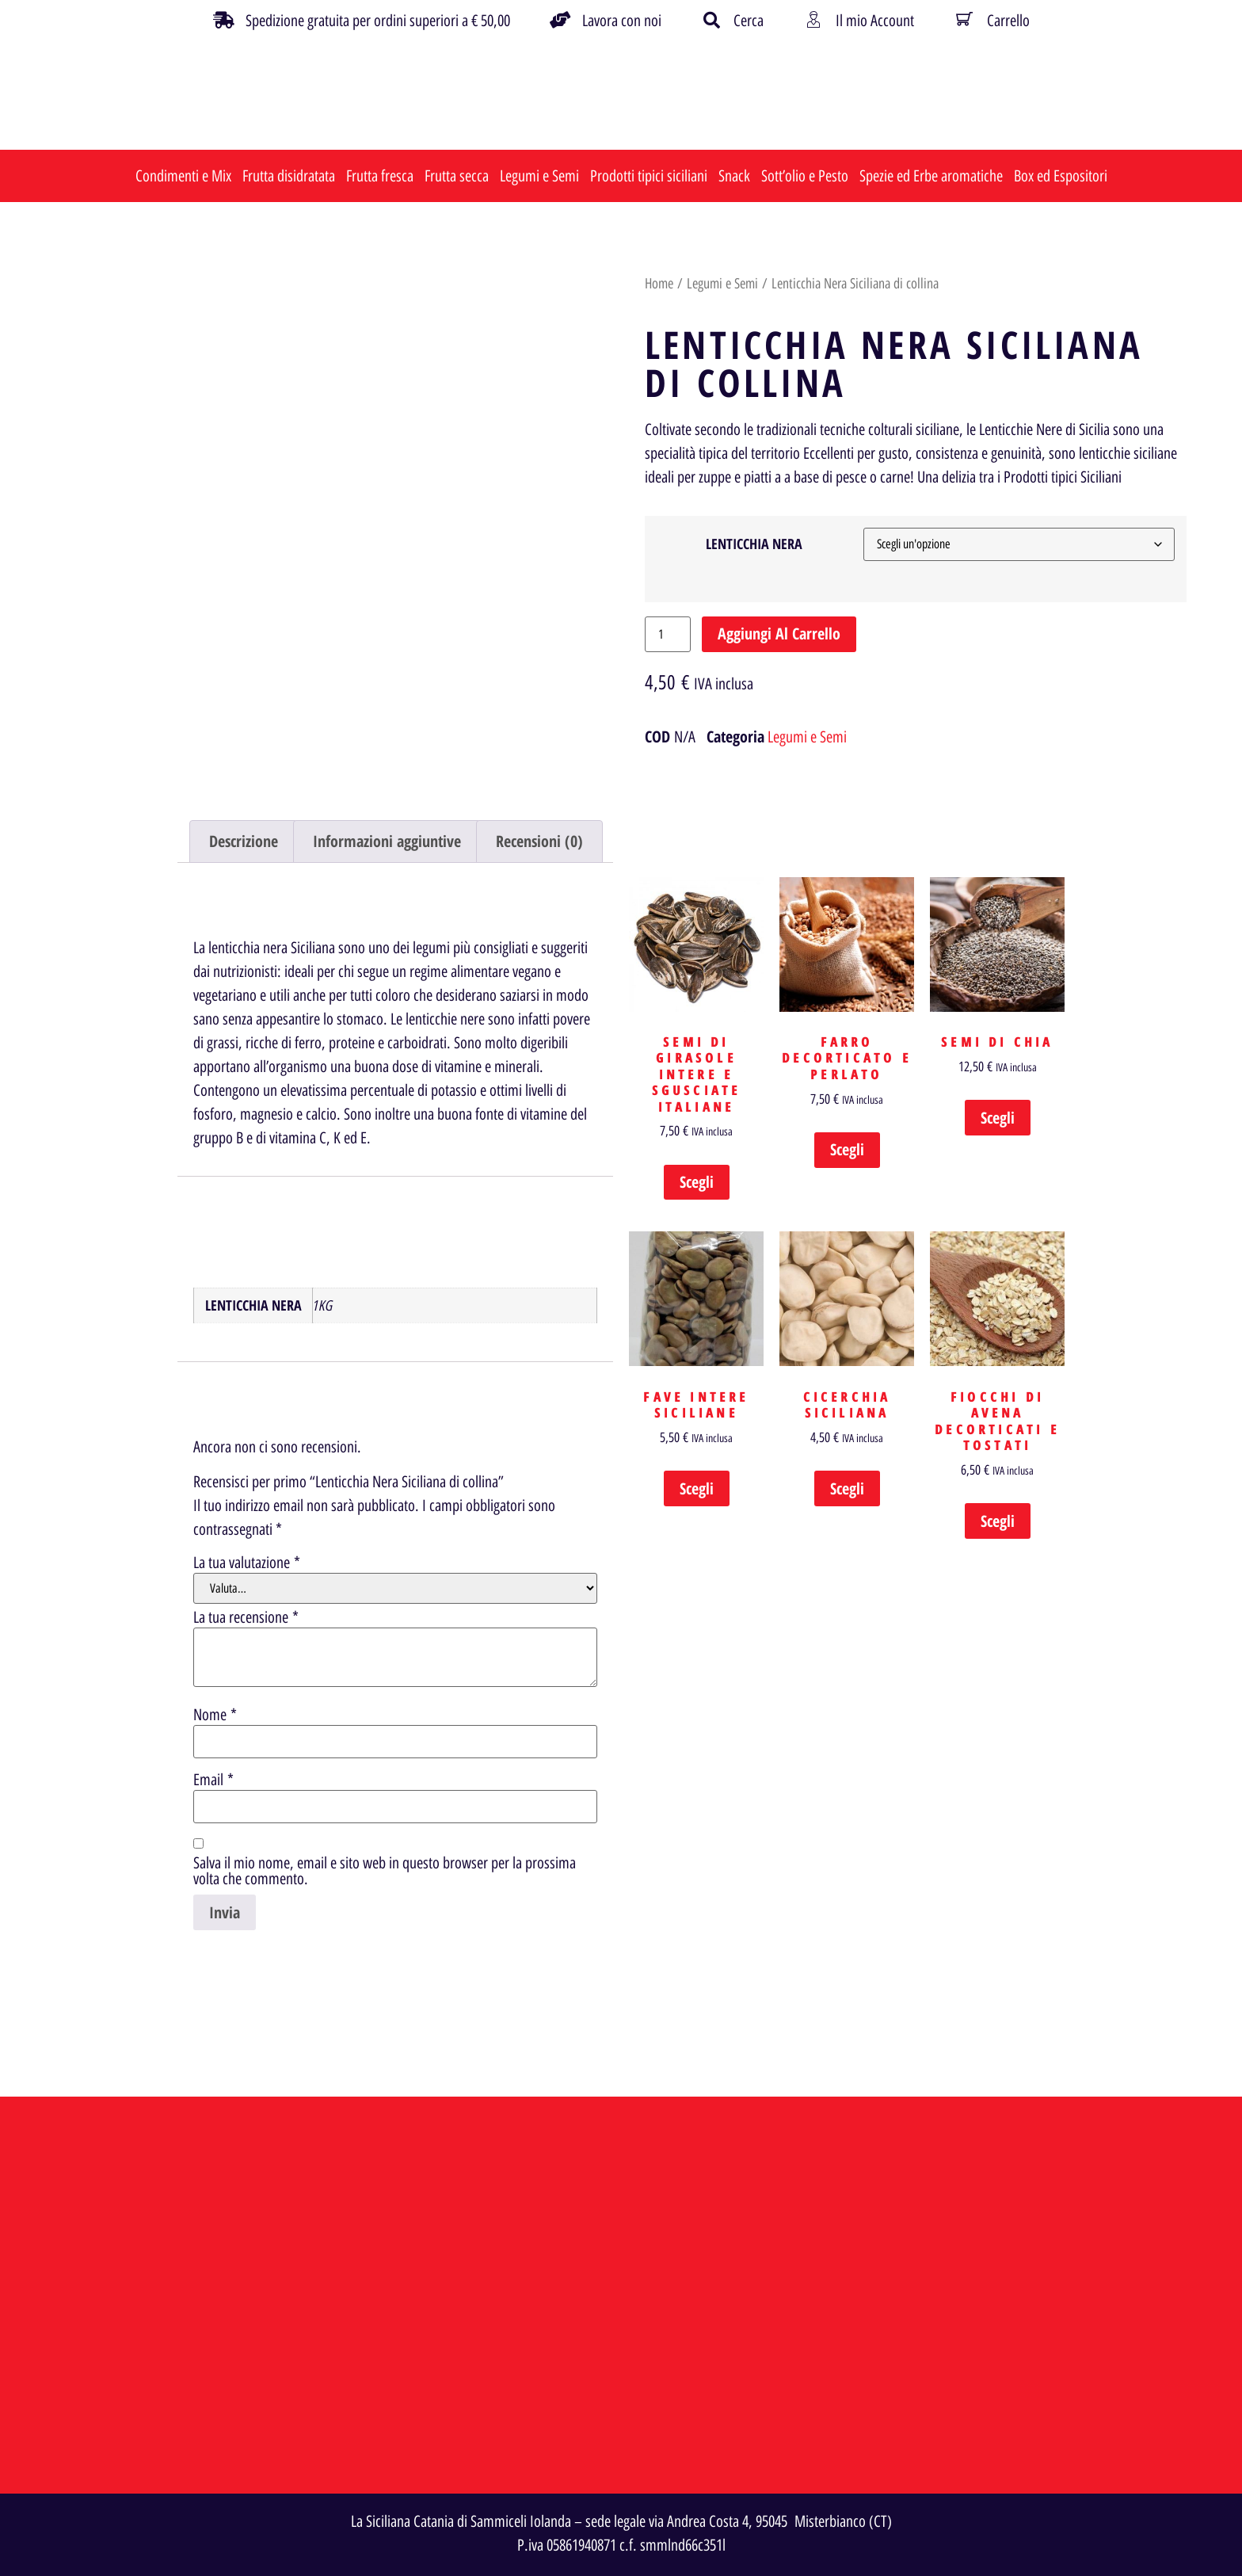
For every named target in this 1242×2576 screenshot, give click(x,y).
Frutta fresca (379, 175)
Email (213, 1780)
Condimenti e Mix (183, 175)
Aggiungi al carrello (779, 633)
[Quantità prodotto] (668, 634)
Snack (734, 175)
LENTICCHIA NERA (754, 543)
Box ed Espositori (1060, 175)
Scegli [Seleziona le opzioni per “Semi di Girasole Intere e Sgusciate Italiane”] (697, 1182)
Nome (215, 1715)
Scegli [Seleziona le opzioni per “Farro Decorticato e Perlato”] (847, 1149)
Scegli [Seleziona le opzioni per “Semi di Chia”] (998, 1117)
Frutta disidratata (288, 175)
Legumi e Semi (539, 175)
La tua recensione (246, 1617)
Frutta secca (457, 175)
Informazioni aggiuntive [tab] (387, 841)
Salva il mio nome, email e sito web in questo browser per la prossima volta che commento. (384, 1871)
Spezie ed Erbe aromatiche (931, 175)
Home (659, 283)
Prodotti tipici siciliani (648, 175)
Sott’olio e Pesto (804, 175)
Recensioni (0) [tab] (539, 841)
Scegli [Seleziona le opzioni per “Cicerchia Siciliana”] (847, 1488)
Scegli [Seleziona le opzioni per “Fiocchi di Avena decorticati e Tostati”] (998, 1521)
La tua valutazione (246, 1562)
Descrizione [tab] (243, 841)
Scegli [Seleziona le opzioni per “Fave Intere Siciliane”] (697, 1488)
